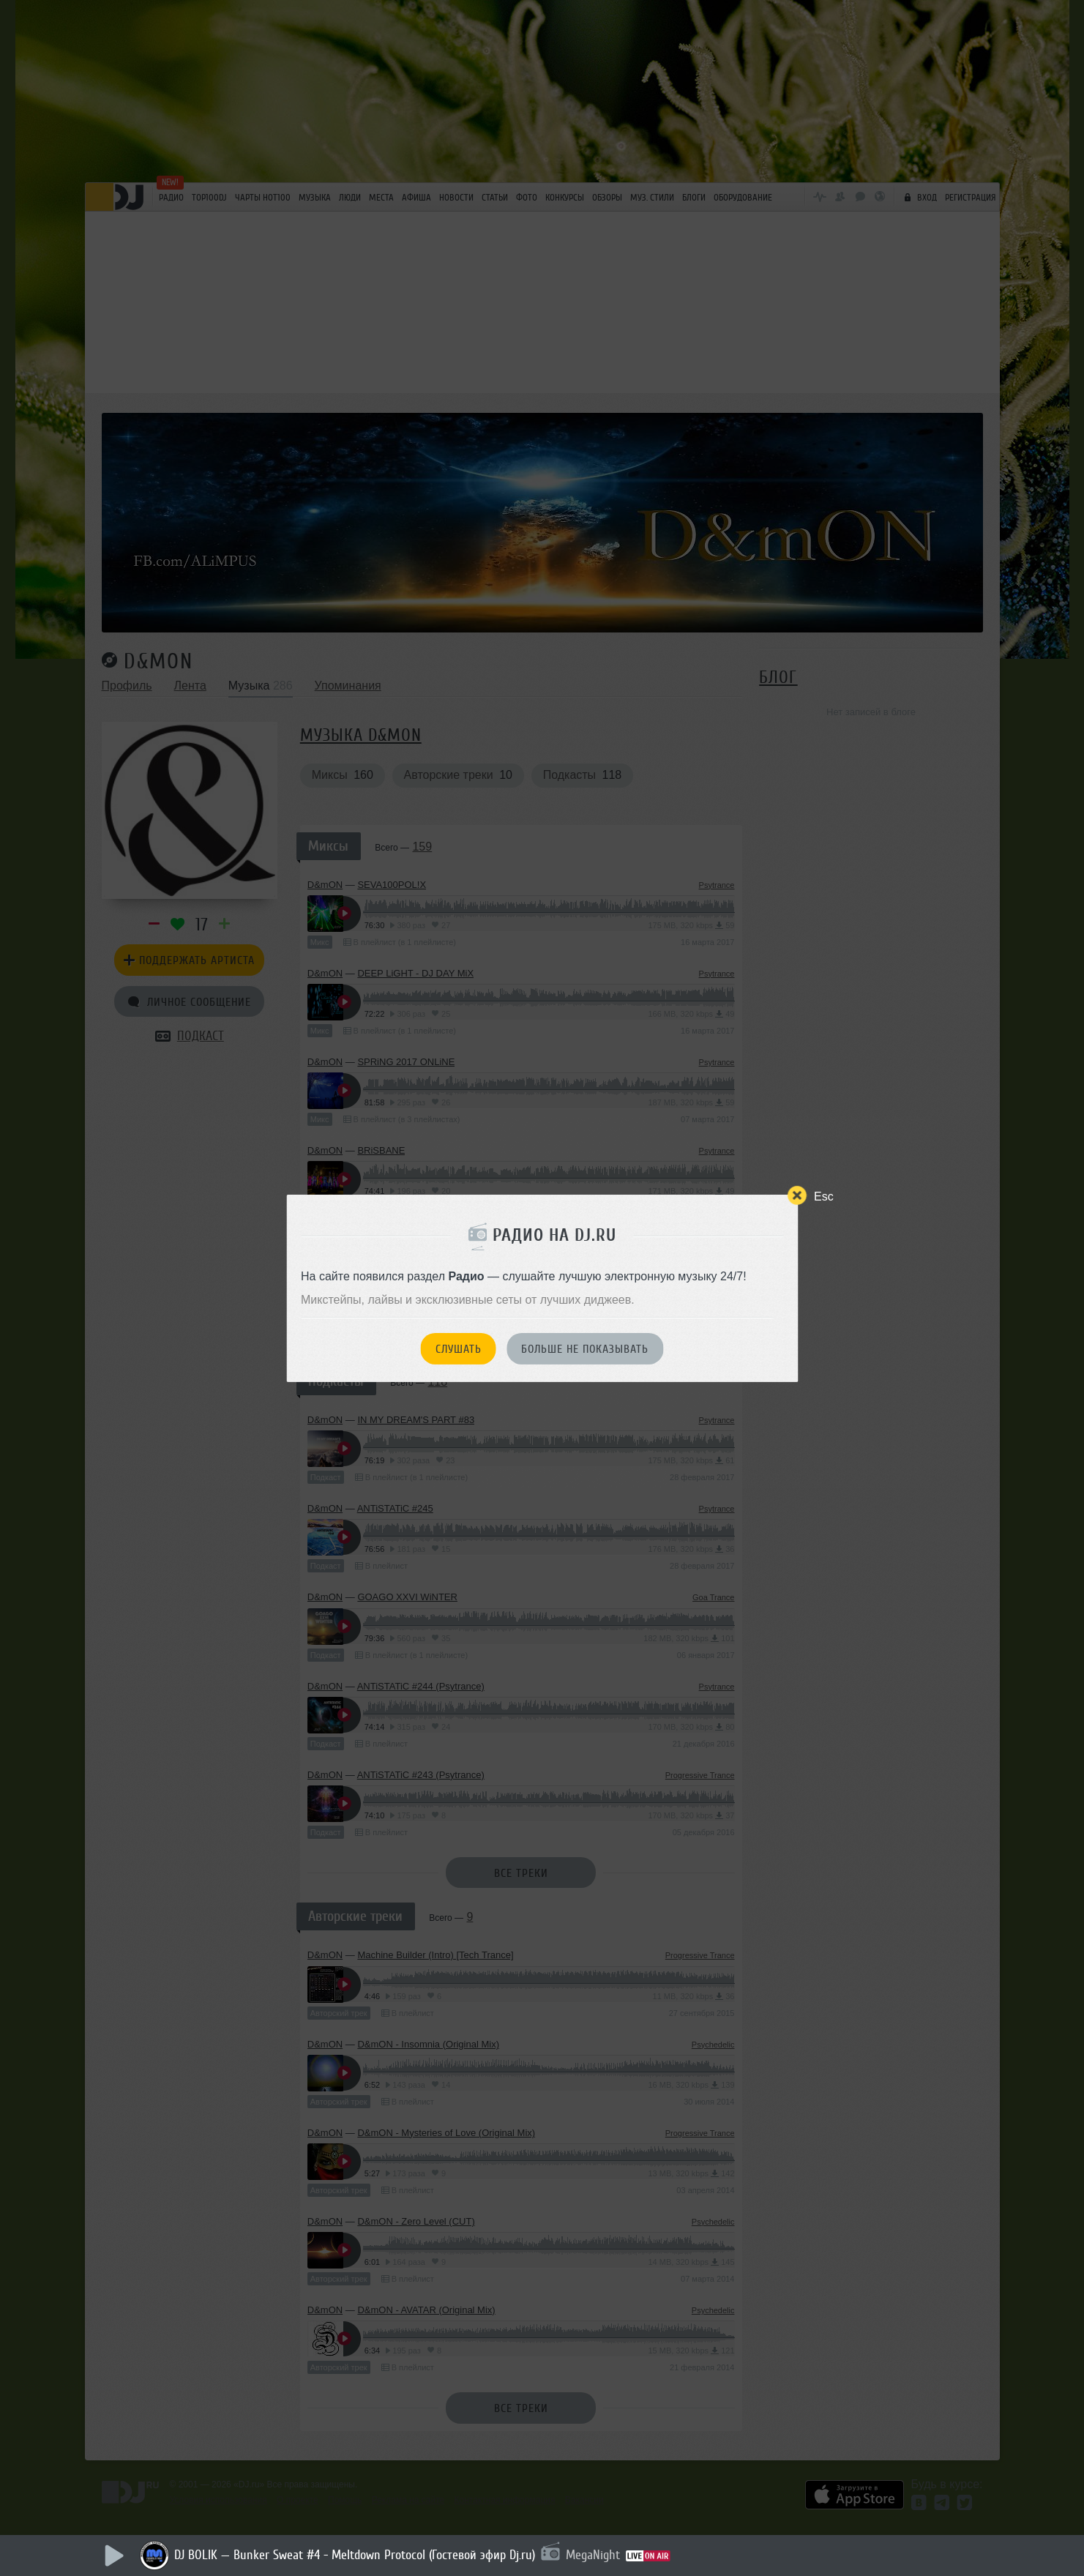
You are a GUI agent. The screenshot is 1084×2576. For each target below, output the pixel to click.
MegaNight (593, 2554)
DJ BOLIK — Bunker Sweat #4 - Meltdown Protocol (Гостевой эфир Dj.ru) (354, 2554)
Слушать (459, 1349)
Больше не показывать (584, 1349)
